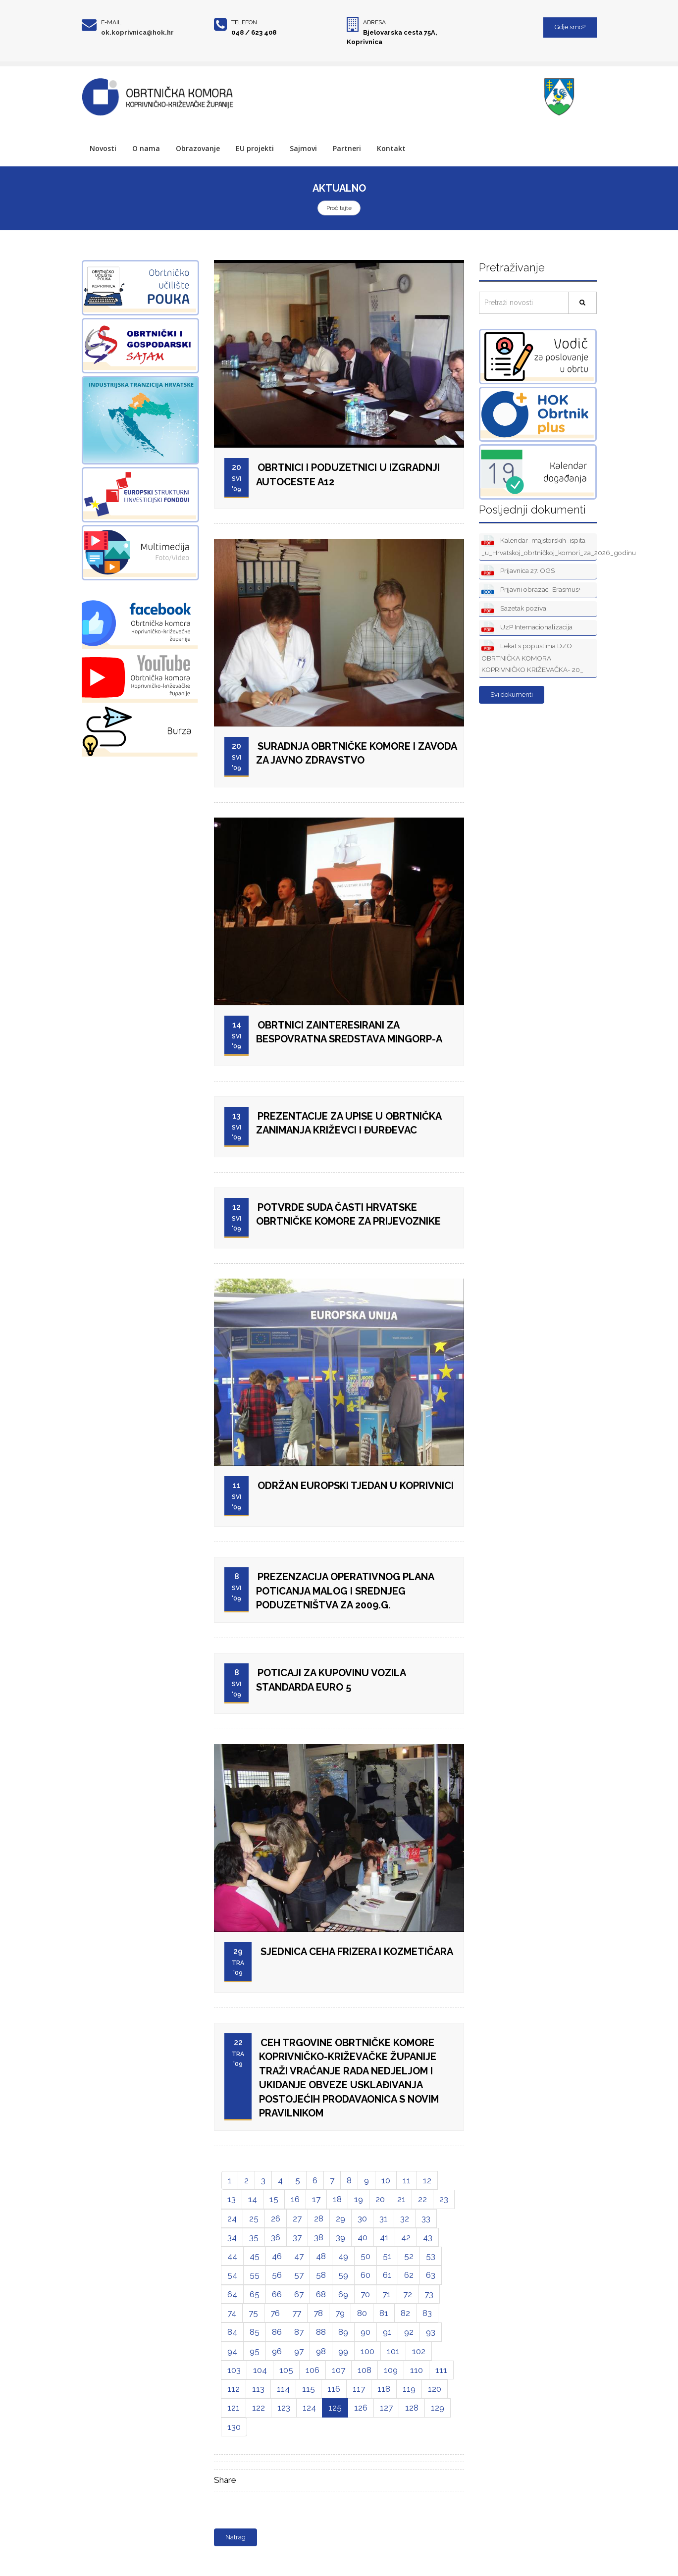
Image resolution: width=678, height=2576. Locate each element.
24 (232, 2218)
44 (232, 2256)
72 (407, 2294)
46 (277, 2256)
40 (362, 2237)
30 (362, 2218)
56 (277, 2275)
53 (430, 2256)
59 (343, 2275)
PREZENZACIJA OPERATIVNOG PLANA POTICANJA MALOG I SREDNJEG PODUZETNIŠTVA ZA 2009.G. (345, 1591)
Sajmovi (303, 148)
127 (386, 2408)
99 (343, 2351)
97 (299, 2351)
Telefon (244, 22)
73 (428, 2294)
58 (321, 2275)
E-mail (111, 22)
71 (386, 2294)
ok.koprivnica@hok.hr (137, 32)
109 (391, 2370)
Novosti (103, 148)
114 (283, 2389)
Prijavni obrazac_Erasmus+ (531, 590)
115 (308, 2389)
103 (234, 2370)
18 (337, 2199)
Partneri (347, 148)
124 (309, 2408)
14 (252, 2199)
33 (425, 2218)
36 (275, 2237)
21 (401, 2199)
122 (258, 2408)
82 (405, 2313)
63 (430, 2275)
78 (318, 2313)
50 (365, 2256)
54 (232, 2275)
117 (359, 2389)
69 (343, 2294)
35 (254, 2237)
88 (321, 2332)
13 (231, 2199)
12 (427, 2180)
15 (273, 2199)
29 (340, 2218)
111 (441, 2370)
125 (335, 2408)
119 (409, 2389)
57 (299, 2275)
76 (275, 2313)
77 (296, 2313)
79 (340, 2313)
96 (277, 2351)
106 (312, 2370)
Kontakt (391, 148)
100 (367, 2351)
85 (255, 2332)
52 (409, 2256)
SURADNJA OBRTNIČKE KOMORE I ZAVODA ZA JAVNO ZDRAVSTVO (356, 753)
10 (385, 2180)
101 (393, 2351)
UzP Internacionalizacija (527, 627)
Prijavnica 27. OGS (518, 571)
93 (430, 2332)
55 (255, 2275)
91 (387, 2332)
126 (360, 2408)
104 (260, 2370)
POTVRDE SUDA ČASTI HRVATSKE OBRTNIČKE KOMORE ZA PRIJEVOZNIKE (348, 1214)
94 (232, 2351)
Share (225, 2480)
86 (277, 2332)
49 (343, 2256)
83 (427, 2313)
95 (255, 2351)
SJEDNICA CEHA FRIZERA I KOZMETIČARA (357, 1952)
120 (434, 2389)
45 (255, 2256)
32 (404, 2218)
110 (416, 2370)
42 (406, 2237)
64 (232, 2294)
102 (418, 2351)
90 (365, 2332)
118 (383, 2389)
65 (255, 2294)
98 (321, 2351)
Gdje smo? (570, 27)
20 (380, 2199)
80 (362, 2313)
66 (277, 2294)
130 (234, 2427)
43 (427, 2237)
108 (364, 2370)
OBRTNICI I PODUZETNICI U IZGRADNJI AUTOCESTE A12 (348, 475)
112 (233, 2389)
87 (299, 2332)
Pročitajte (339, 208)
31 (383, 2218)
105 (286, 2370)
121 (233, 2408)
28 (318, 2218)
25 (254, 2218)
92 (409, 2332)
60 (365, 2275)
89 (343, 2332)
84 (232, 2332)
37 (297, 2237)
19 (358, 2199)
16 (295, 2199)
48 (321, 2256)
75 (253, 2313)
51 (387, 2256)
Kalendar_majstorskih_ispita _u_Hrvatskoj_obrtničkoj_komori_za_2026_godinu (539, 546)
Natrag (235, 2537)
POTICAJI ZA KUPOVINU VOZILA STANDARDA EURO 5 (331, 1680)
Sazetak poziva (513, 609)
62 (409, 2275)
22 (422, 2199)
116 (333, 2389)
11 (407, 2180)
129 (437, 2408)
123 (283, 2408)
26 (275, 2218)
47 (299, 2256)
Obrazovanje (198, 148)
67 (299, 2294)
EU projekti (255, 148)
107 (338, 2370)
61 (387, 2275)
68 (321, 2294)
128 (411, 2408)
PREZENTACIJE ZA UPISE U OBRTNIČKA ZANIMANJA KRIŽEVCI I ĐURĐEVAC (349, 1123)
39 (340, 2237)
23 (443, 2199)
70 (365, 2294)
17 (316, 2199)
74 (231, 2313)
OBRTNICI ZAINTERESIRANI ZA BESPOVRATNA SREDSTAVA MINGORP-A (349, 1032)
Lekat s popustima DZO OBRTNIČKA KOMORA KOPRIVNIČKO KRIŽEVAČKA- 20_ (532, 656)
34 (232, 2237)
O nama (146, 148)
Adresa (374, 22)
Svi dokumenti (511, 694)
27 (297, 2218)
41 (384, 2237)
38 (318, 2237)
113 (258, 2389)
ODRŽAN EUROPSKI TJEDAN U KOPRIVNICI (356, 1486)
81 (383, 2313)
